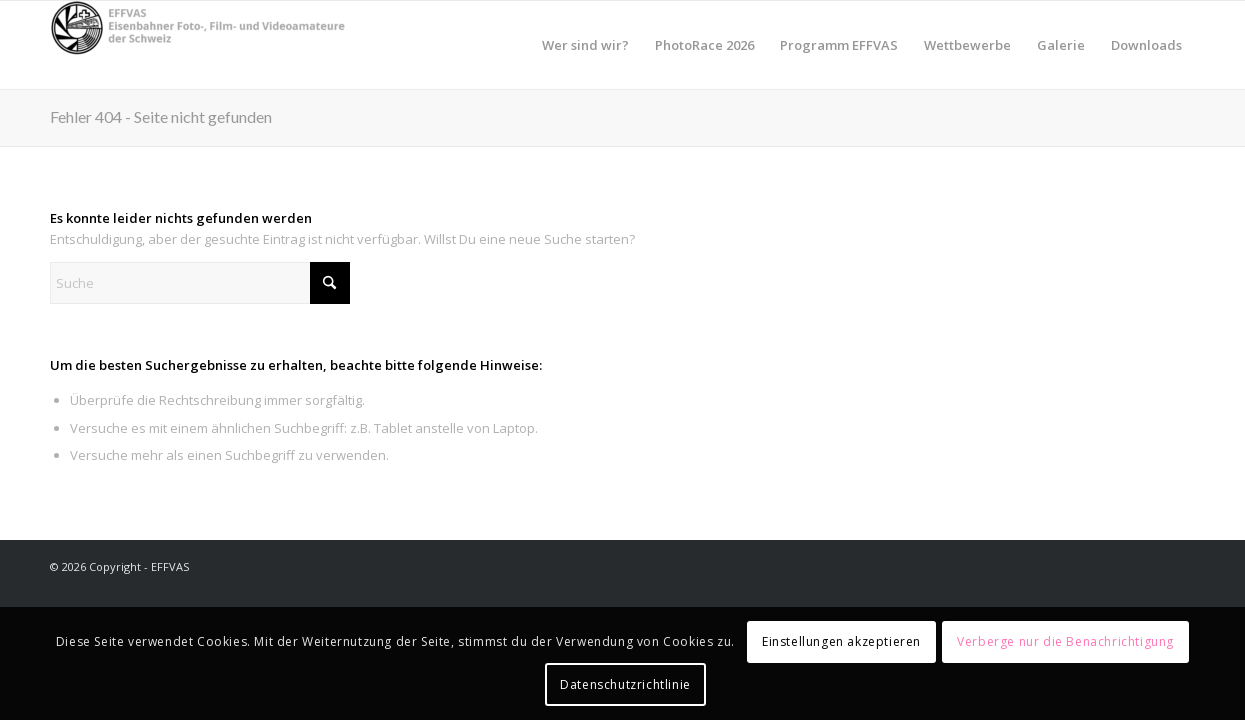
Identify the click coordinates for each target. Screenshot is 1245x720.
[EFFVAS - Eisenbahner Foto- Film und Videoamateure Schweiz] (200, 45)
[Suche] (200, 283)
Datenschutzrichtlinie (625, 684)
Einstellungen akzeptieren (841, 641)
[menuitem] (585, 45)
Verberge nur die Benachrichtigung (1065, 641)
